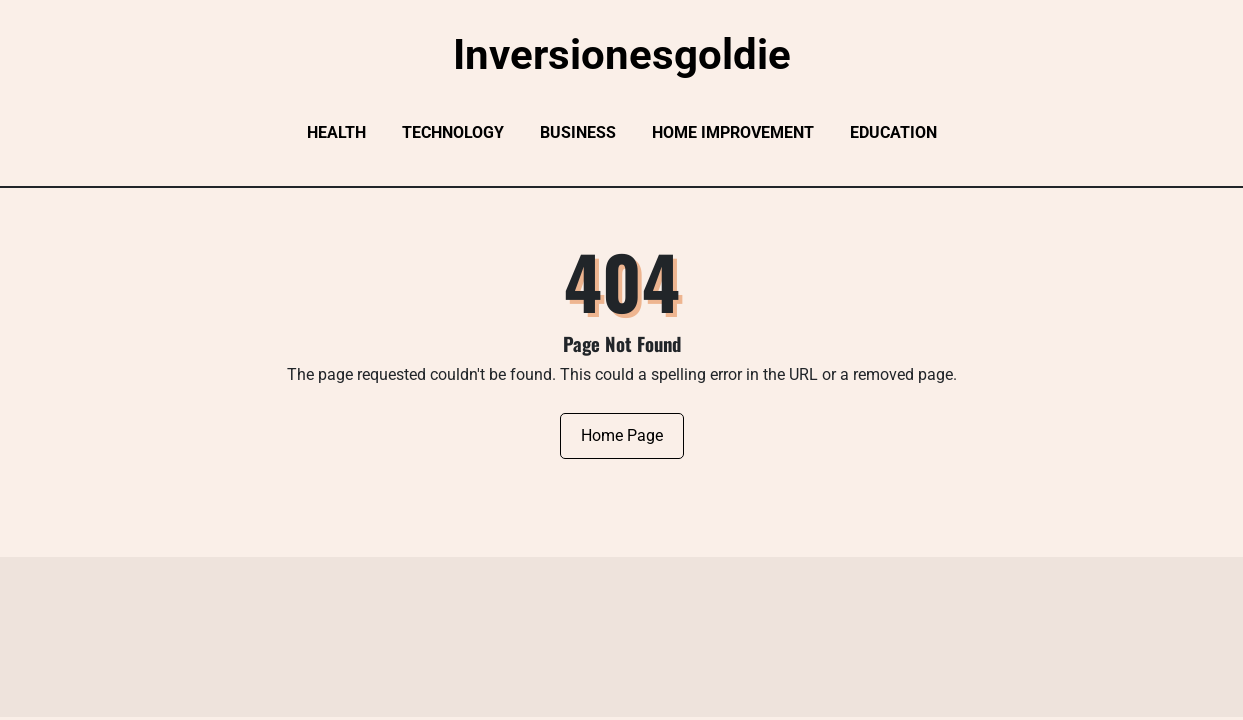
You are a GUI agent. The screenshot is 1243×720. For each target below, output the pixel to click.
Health (336, 132)
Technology (453, 132)
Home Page (622, 435)
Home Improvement (733, 132)
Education (893, 132)
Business (578, 132)
